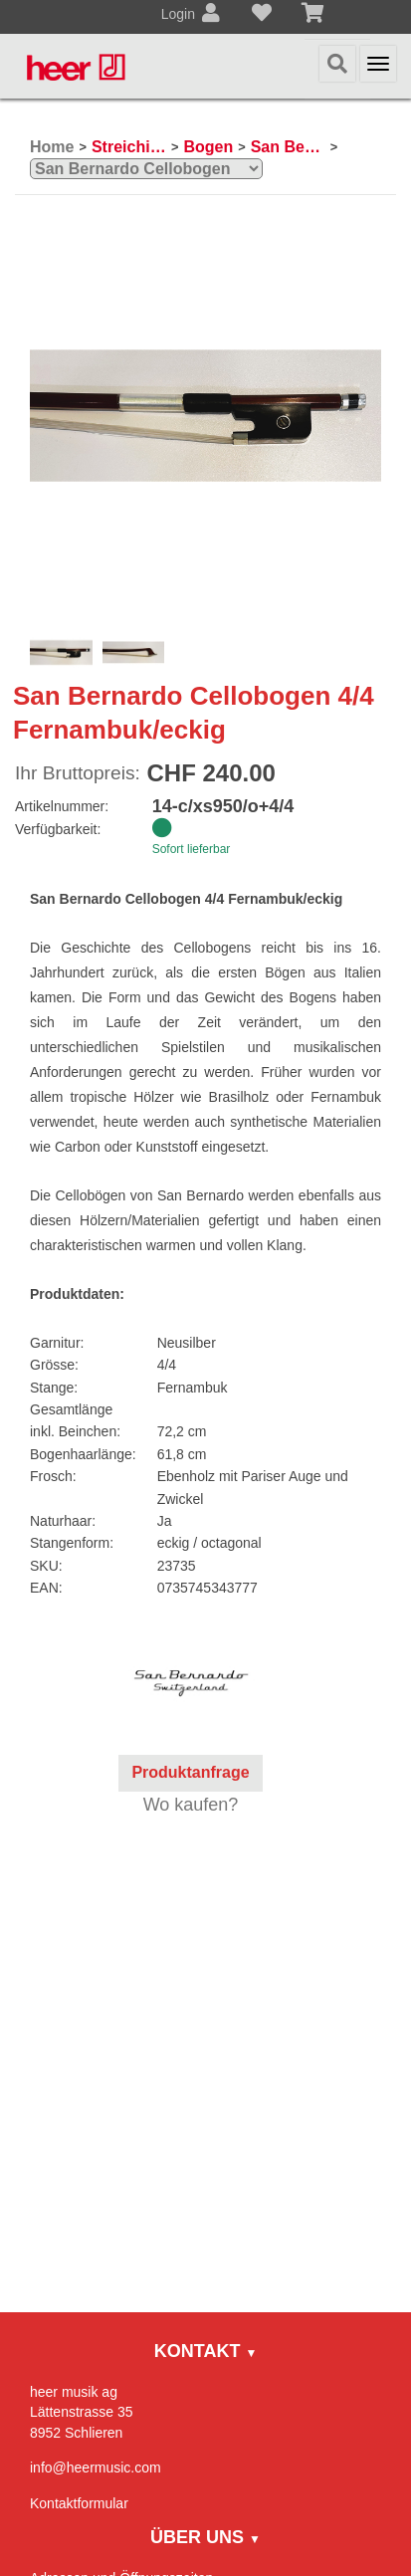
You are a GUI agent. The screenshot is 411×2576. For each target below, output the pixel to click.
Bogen (208, 146)
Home (52, 146)
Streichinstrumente (129, 146)
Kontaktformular (79, 2503)
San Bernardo (288, 146)
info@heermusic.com (95, 2467)
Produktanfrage (190, 1772)
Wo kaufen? (191, 1805)
